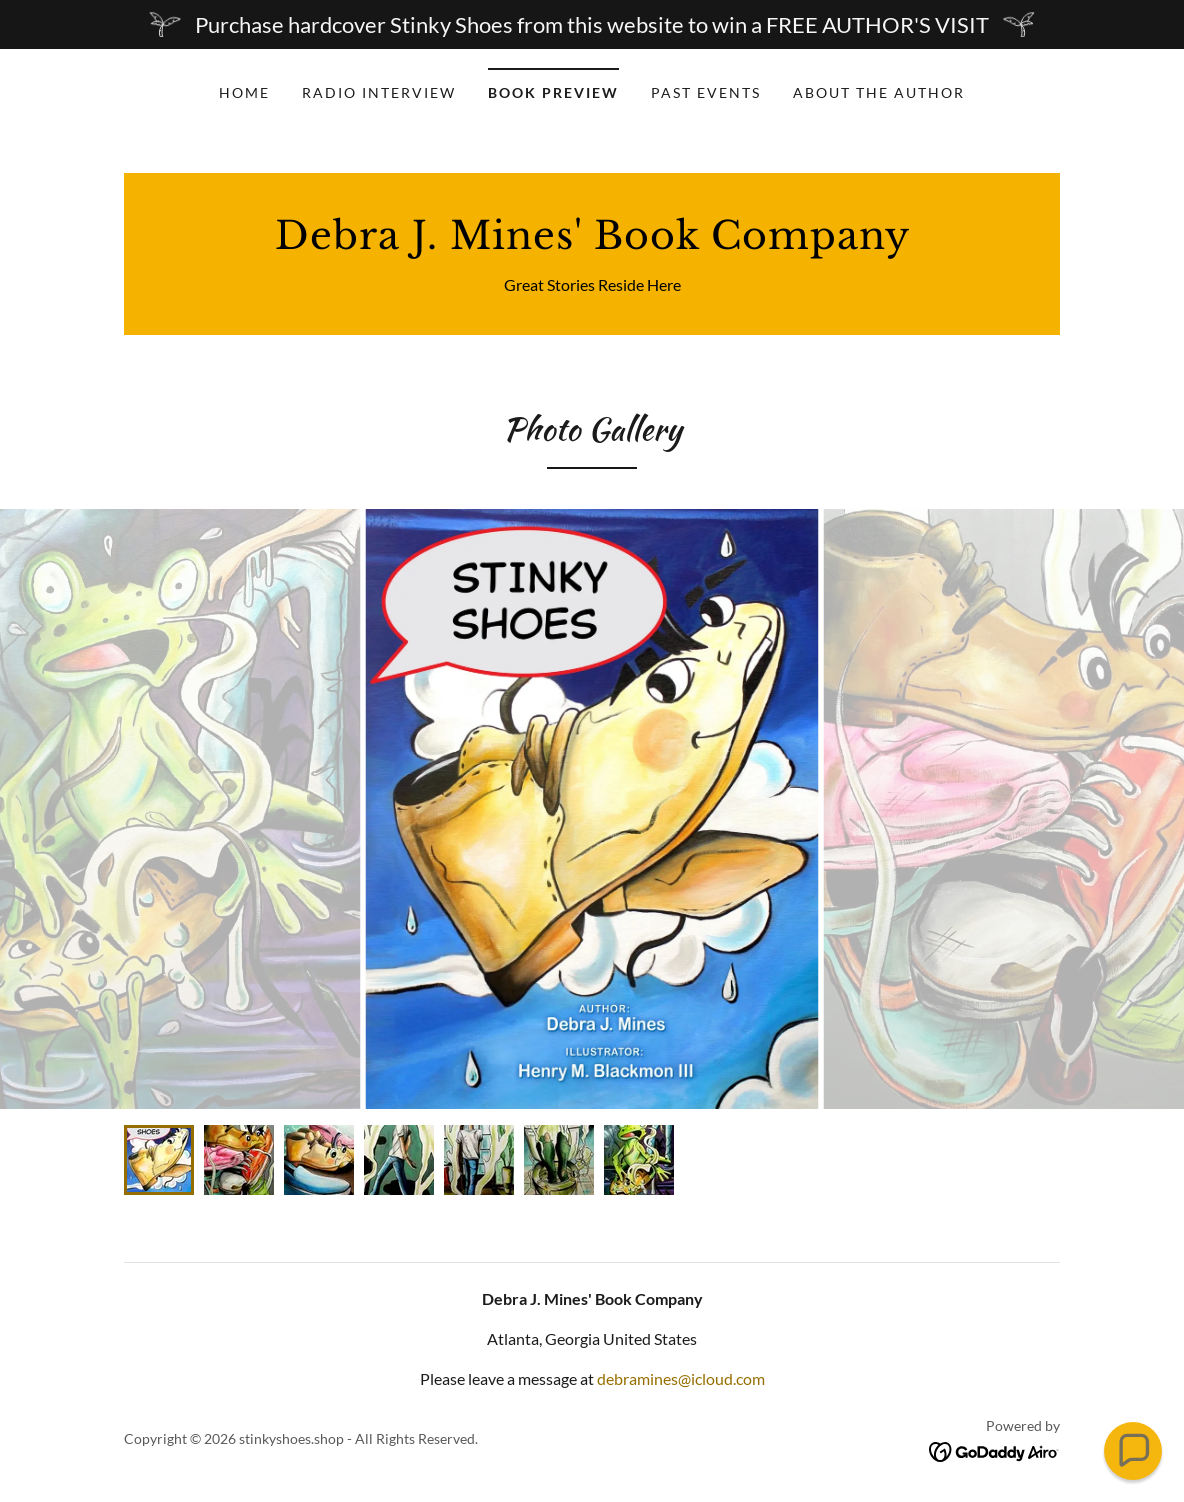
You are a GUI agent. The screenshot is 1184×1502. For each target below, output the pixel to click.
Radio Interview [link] (379, 92)
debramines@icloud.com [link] (681, 1378)
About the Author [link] (879, 92)
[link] (592, 242)
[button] (1132, 1450)
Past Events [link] (706, 92)
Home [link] (244, 92)
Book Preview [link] (553, 92)
